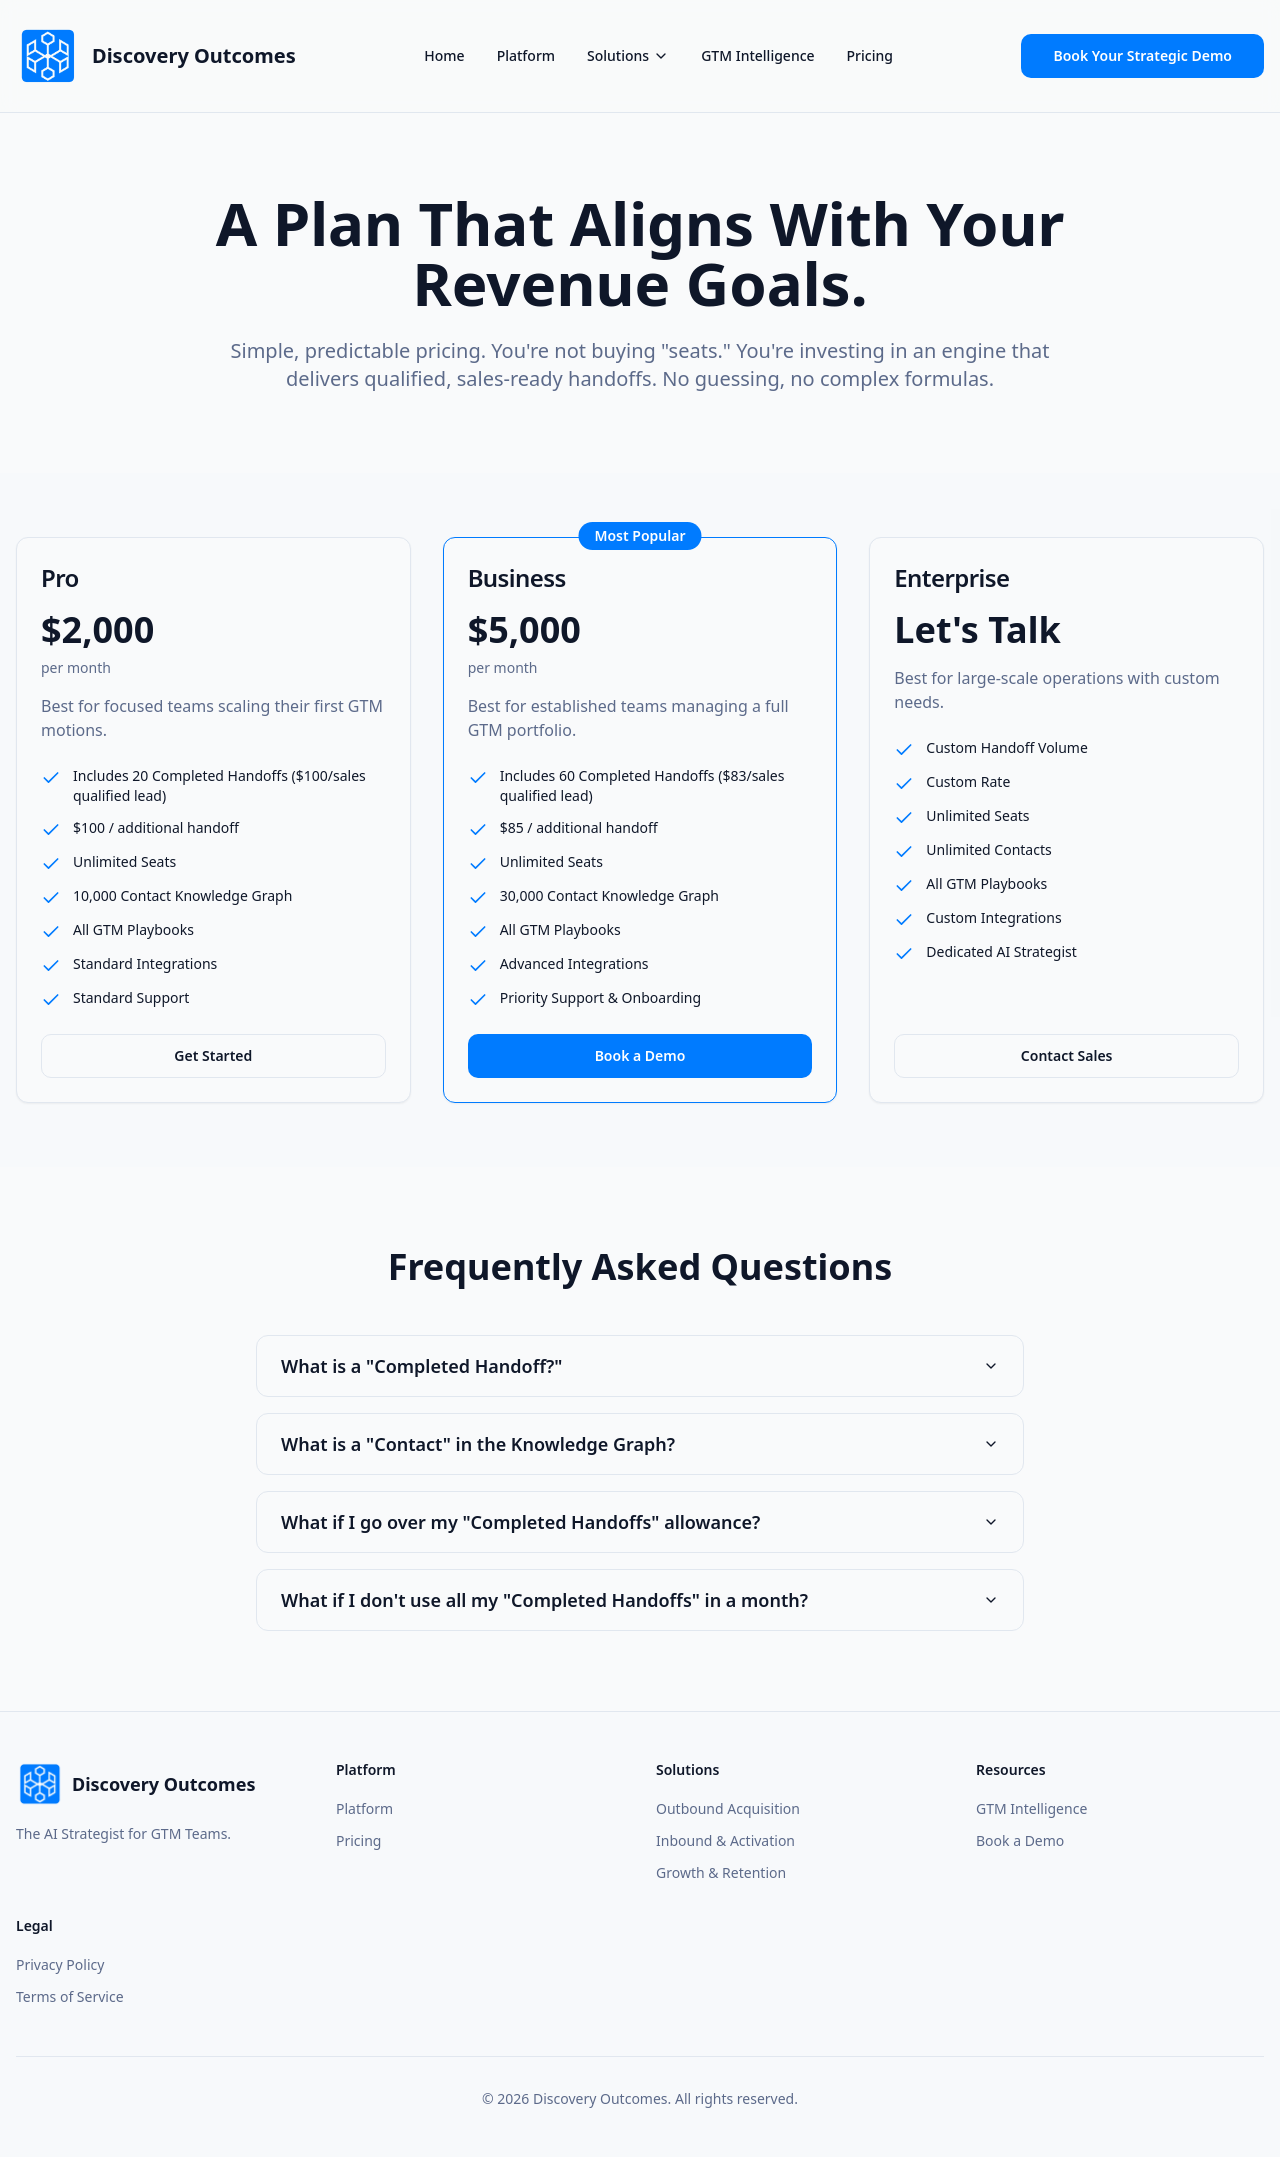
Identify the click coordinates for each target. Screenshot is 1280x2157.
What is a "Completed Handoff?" (640, 1366)
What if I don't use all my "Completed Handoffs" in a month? (640, 1600)
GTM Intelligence (757, 55)
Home (444, 55)
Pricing (870, 55)
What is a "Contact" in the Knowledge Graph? (640, 1444)
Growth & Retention (721, 1872)
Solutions (628, 55)
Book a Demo (640, 1055)
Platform (526, 55)
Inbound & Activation (725, 1840)
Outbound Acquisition (728, 1808)
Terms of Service (70, 1996)
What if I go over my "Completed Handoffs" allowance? (640, 1522)
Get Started (213, 1055)
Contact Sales (1067, 1055)
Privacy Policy (60, 1964)
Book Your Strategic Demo (1142, 55)
